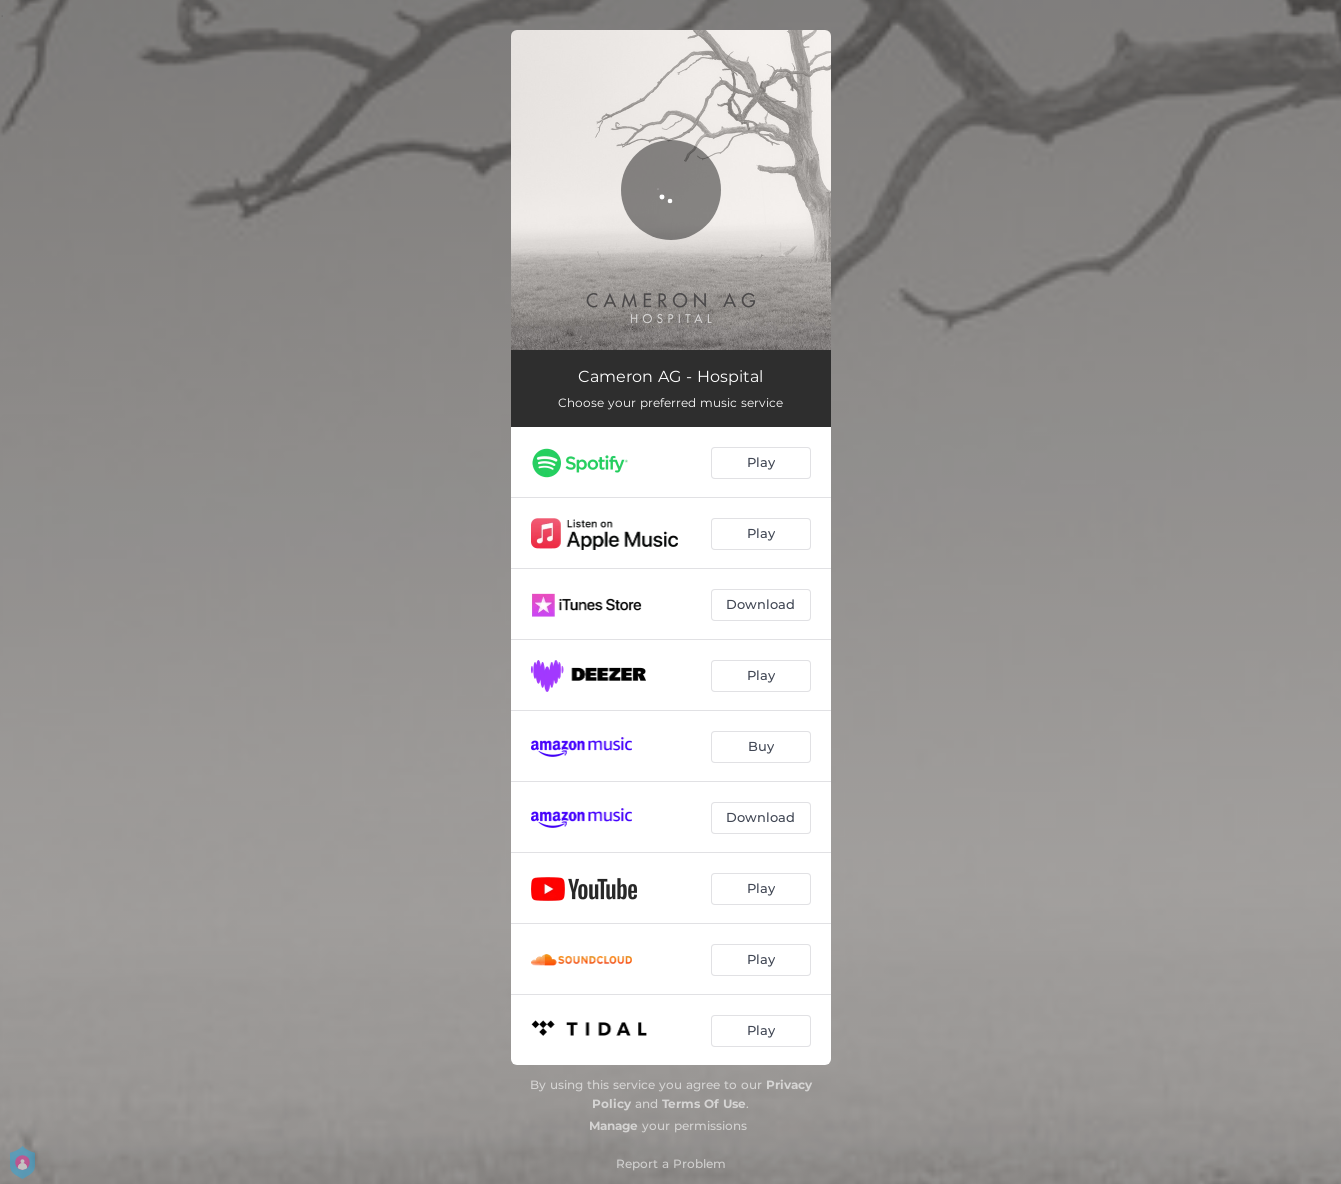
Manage (613, 1125)
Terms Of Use (704, 1103)
